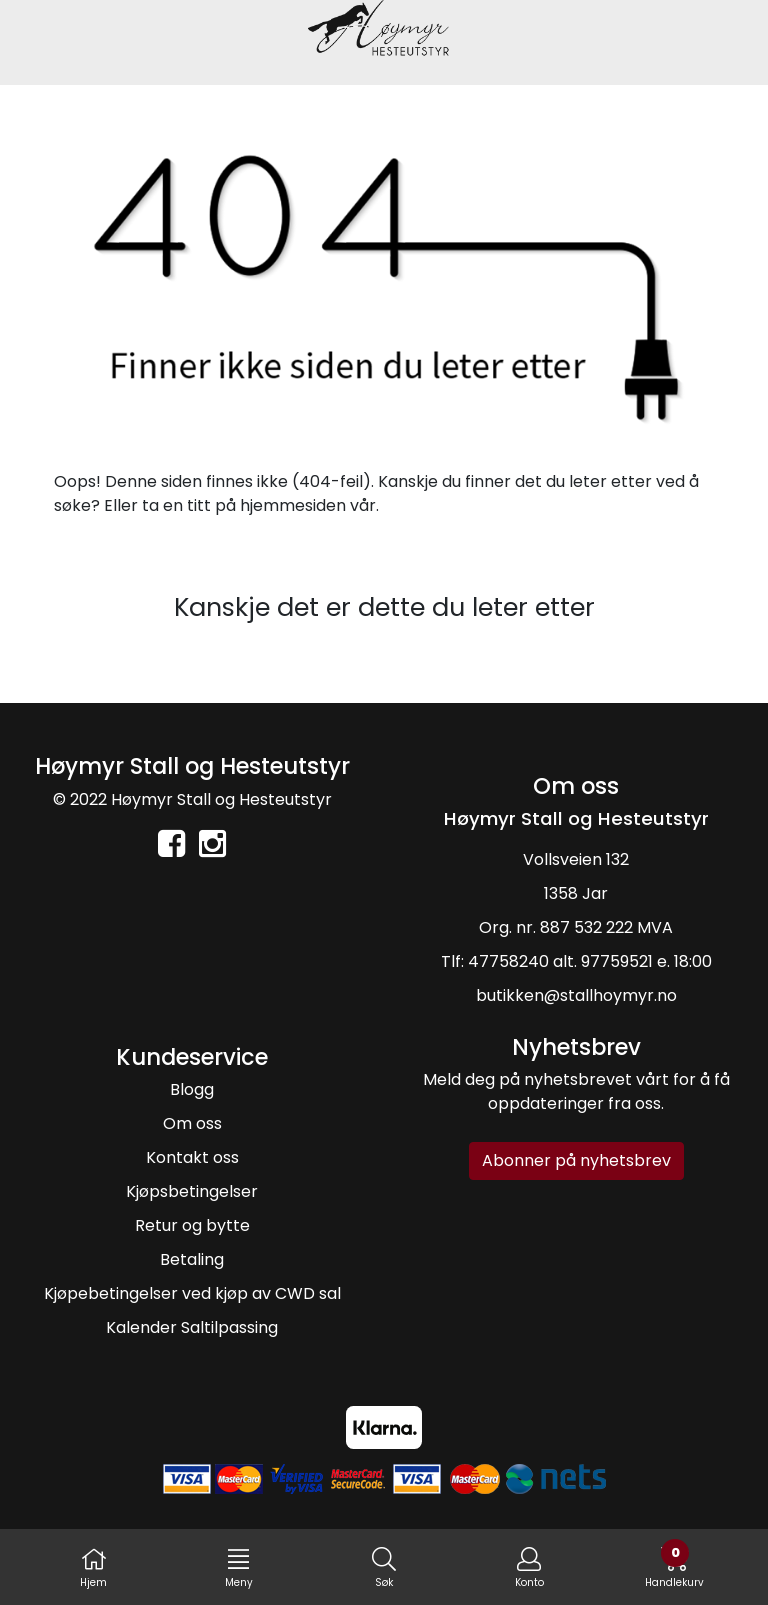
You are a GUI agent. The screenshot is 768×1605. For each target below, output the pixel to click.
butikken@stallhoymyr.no (576, 995)
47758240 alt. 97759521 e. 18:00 (590, 961)
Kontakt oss (192, 1157)
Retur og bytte (192, 1225)
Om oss (192, 1123)
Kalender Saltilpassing (192, 1327)
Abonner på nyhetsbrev (576, 1160)
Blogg (192, 1089)
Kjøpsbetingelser (192, 1191)
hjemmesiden (293, 505)
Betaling (192, 1259)
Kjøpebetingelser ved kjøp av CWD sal (192, 1293)
